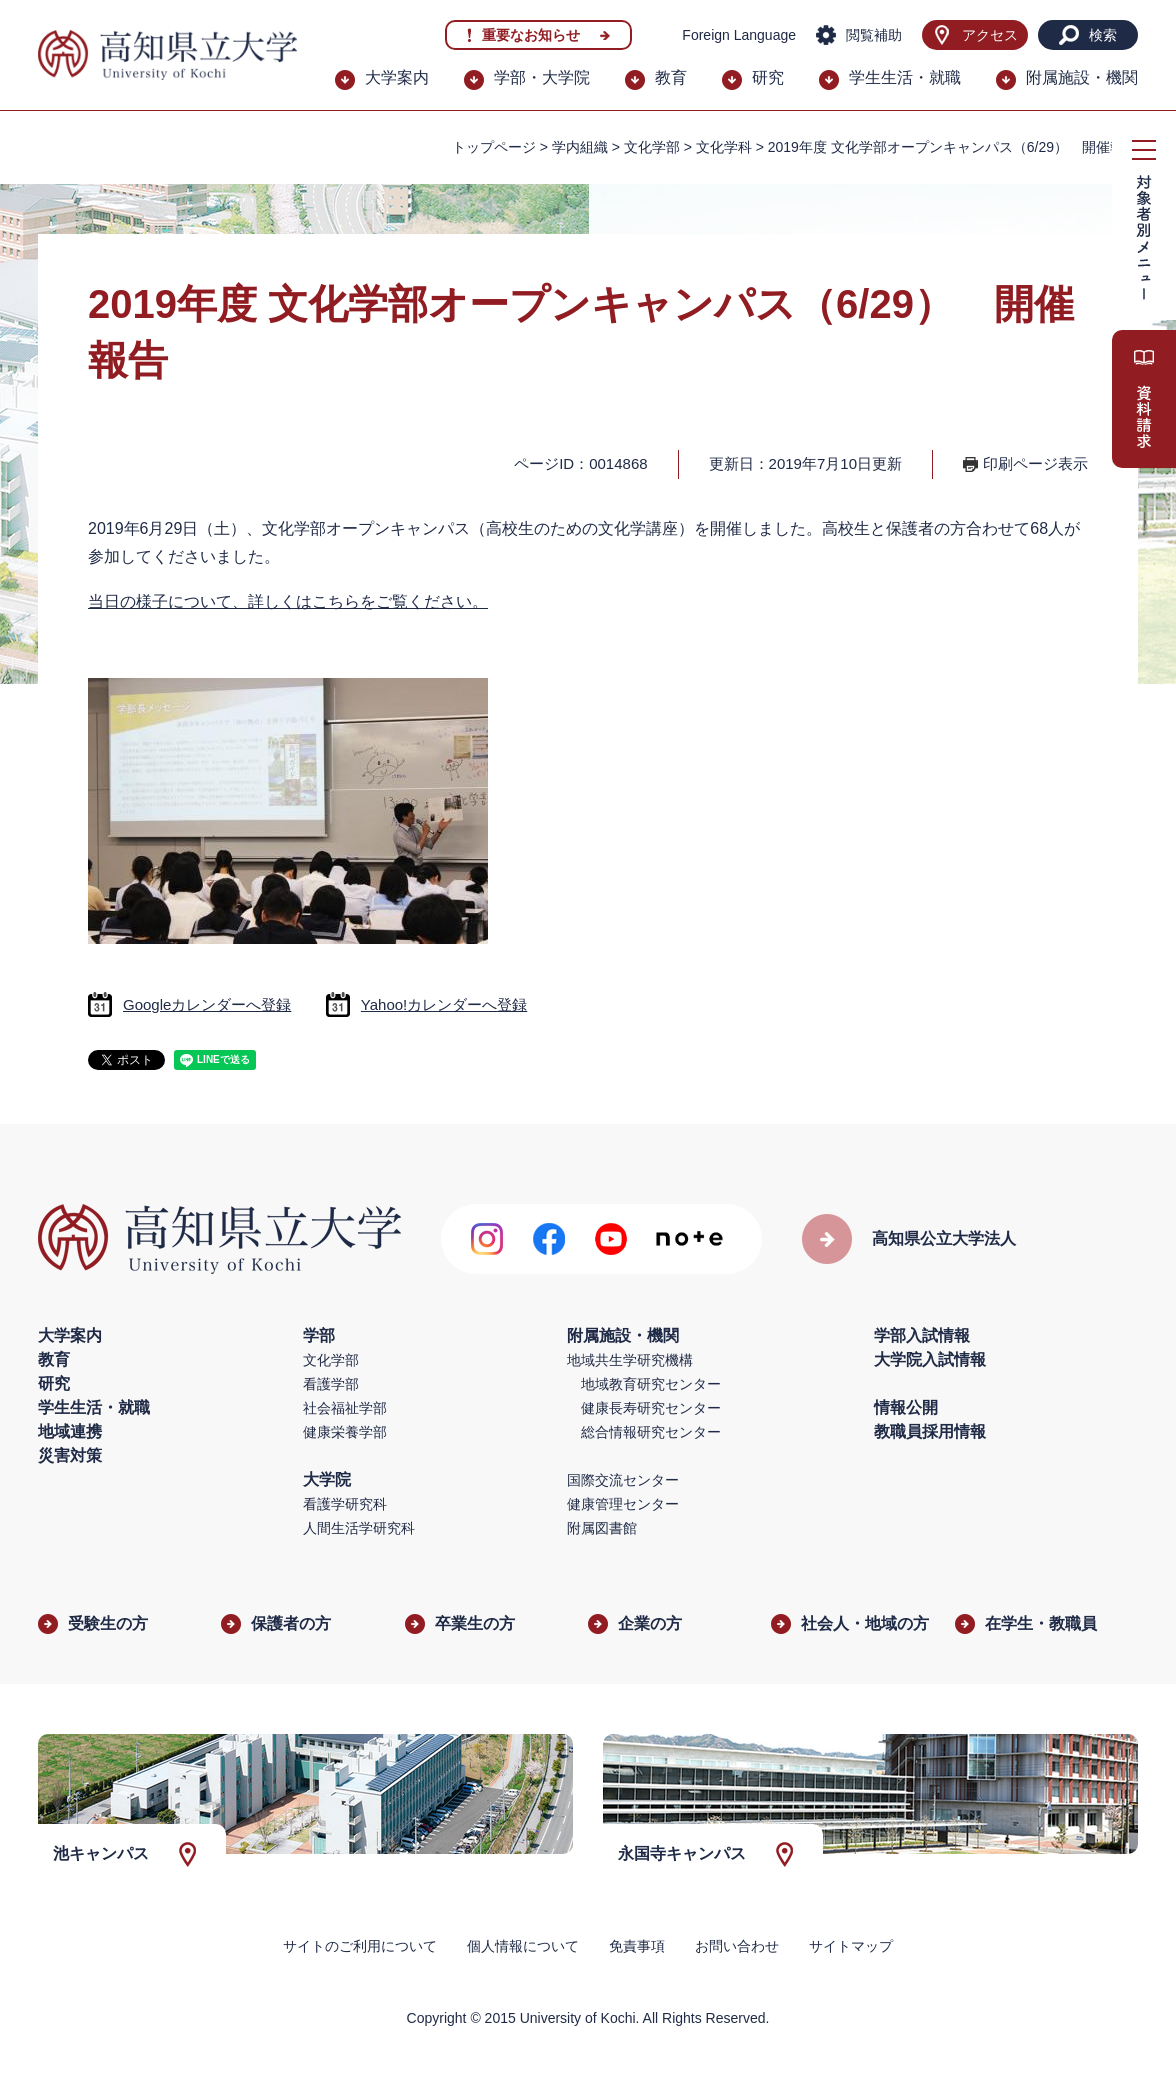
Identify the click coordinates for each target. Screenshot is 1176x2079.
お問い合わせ (737, 1946)
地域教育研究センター (651, 1384)
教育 (671, 77)
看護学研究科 (345, 1504)
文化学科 (724, 147)
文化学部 (331, 1360)
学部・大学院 (542, 77)
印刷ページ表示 (1035, 463)
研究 (768, 77)
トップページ (494, 147)
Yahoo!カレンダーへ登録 (444, 1004)
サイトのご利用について (360, 1946)
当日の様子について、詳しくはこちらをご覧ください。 (288, 601)
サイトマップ (851, 1946)
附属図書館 (602, 1528)
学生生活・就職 (905, 77)
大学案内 (397, 77)
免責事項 (637, 1946)
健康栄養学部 (345, 1432)
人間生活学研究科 (359, 1528)
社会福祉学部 (345, 1408)
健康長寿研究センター (651, 1408)
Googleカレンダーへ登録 (207, 1004)
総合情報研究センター (651, 1432)
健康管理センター (623, 1504)
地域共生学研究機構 (630, 1360)
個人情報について (523, 1946)
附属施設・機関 (1082, 77)
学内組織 (580, 147)
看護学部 (331, 1384)
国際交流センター (623, 1480)
